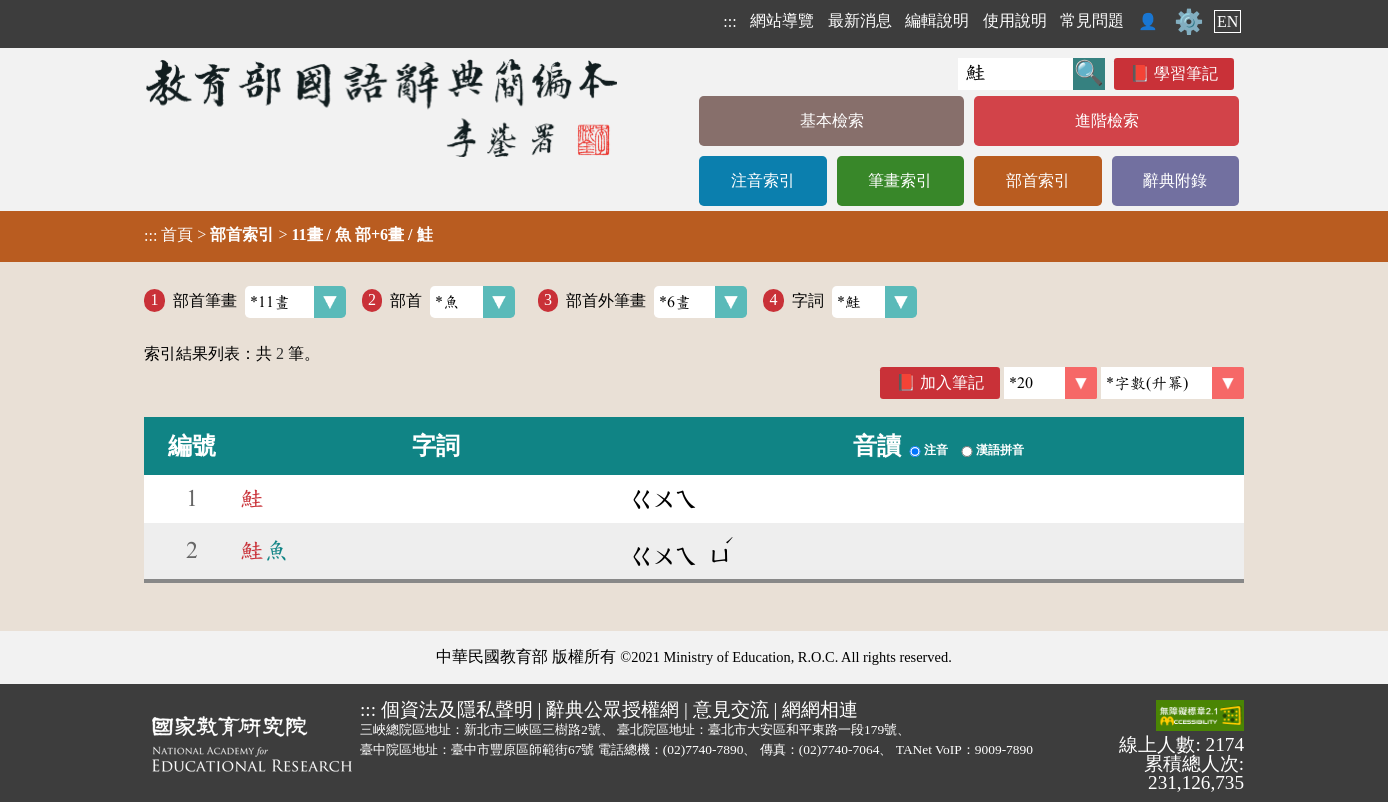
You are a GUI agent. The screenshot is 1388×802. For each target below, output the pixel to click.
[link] (1172, 383)
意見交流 (731, 709)
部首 (452, 302)
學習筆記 (1186, 73)
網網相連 (820, 709)
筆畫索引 (900, 180)
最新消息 (860, 20)
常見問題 (1092, 20)
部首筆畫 (259, 302)
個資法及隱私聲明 (457, 709)
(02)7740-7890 (703, 749)
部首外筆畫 (656, 302)
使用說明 (1015, 20)
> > (288, 235)
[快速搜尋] (1015, 74)
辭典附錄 (1175, 180)
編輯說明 (937, 20)
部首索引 (1038, 180)
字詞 (854, 302)
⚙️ (1189, 22)
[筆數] (1050, 383)
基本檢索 (832, 120)
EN (1227, 21)
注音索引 (763, 180)
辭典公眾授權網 (612, 709)
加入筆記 (952, 382)
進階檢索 (1107, 120)
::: (729, 21)
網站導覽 (782, 20)
